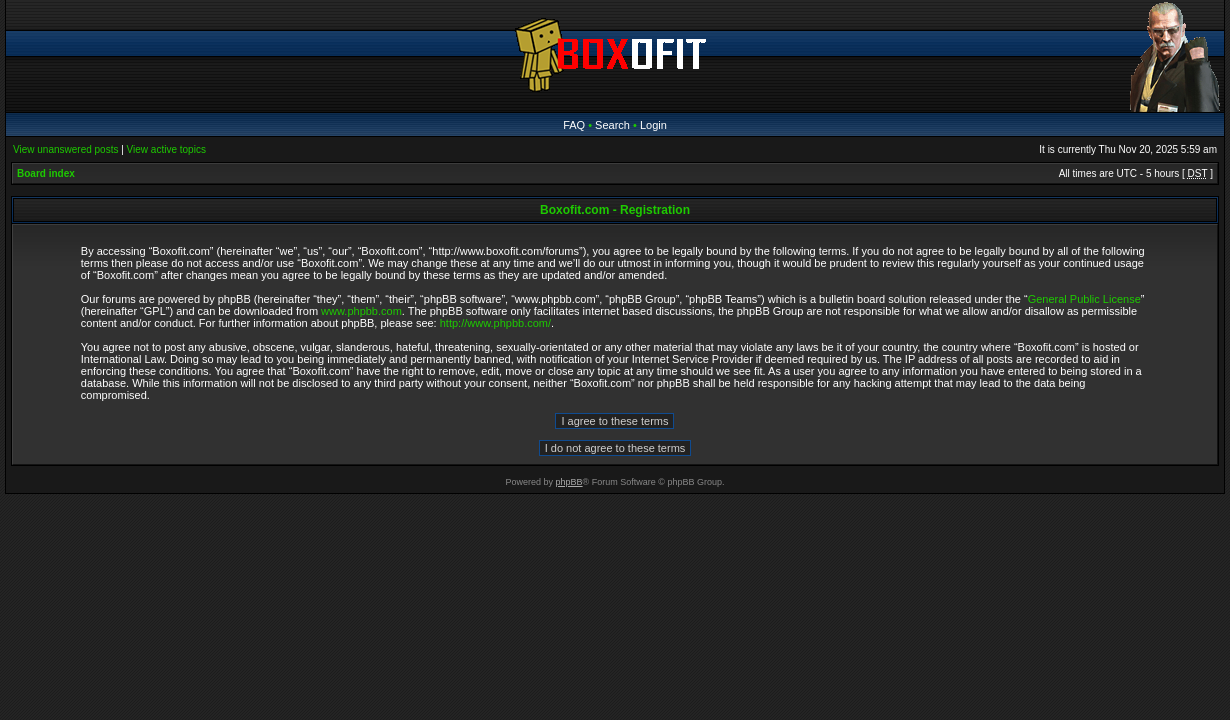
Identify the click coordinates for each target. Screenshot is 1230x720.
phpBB (569, 482)
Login (653, 125)
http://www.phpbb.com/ (495, 323)
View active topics (166, 149)
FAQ (574, 125)
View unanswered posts (65, 149)
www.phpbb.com (361, 311)
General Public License (1084, 299)
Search (612, 125)
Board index (46, 173)
